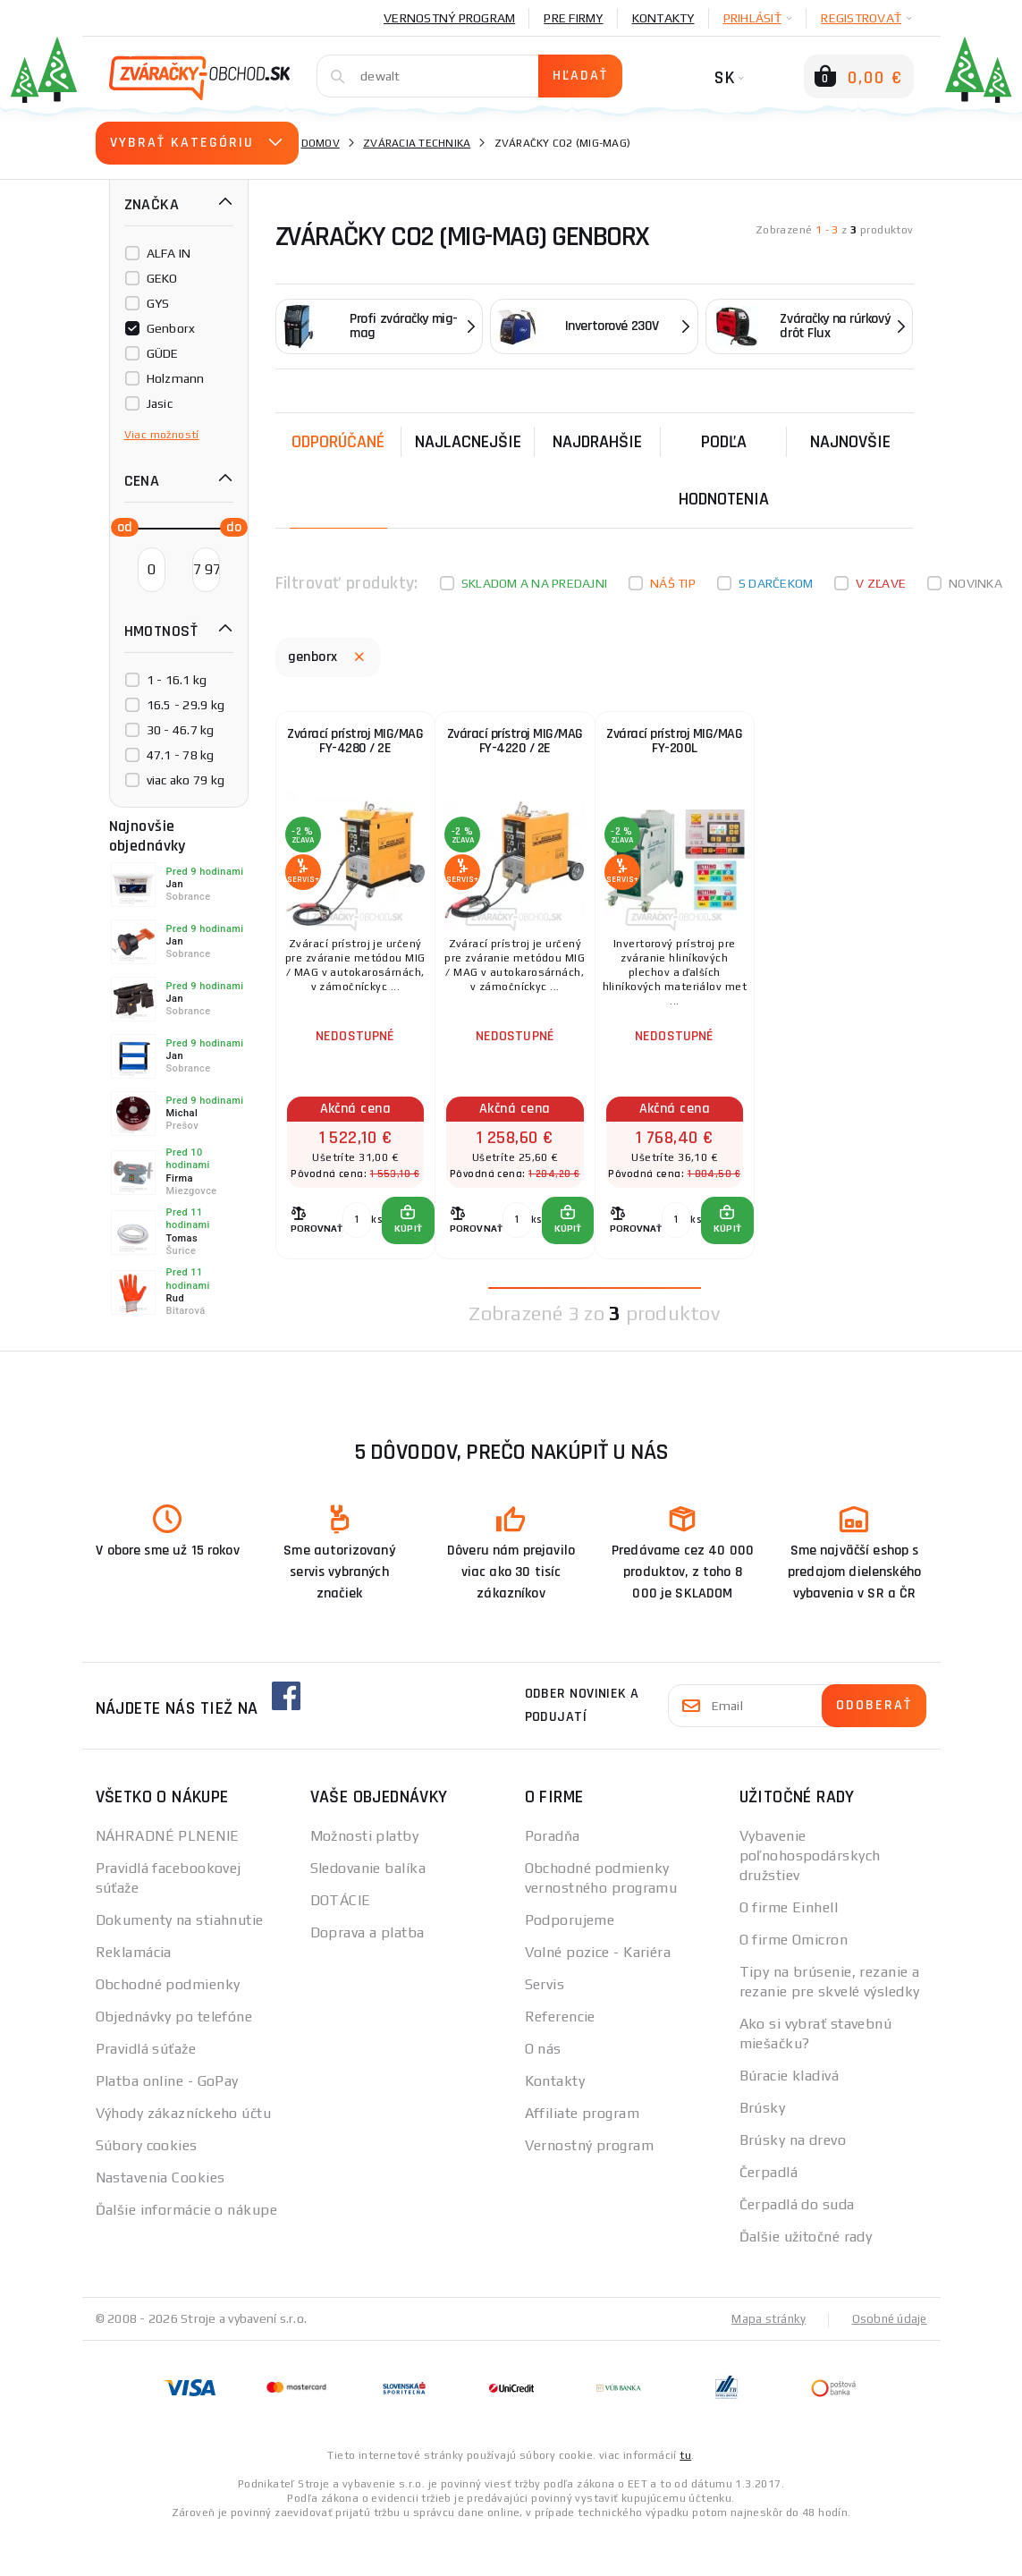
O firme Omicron (794, 1982)
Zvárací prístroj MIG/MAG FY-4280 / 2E (355, 754)
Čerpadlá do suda (797, 2247)
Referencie (560, 2059)
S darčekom (776, 583)
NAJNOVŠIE (850, 441)
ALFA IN (169, 253)
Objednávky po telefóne (174, 2059)
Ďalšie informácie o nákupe (186, 2252)
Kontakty (663, 18)
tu (685, 2497)
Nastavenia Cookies (160, 2220)
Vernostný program (449, 18)
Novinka (975, 583)
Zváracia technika (416, 143)
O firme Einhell (789, 1950)
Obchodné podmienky (168, 2027)
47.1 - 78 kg (181, 755)
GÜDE (163, 353)
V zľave (881, 583)
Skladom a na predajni (534, 583)
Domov (320, 143)
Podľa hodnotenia (724, 470)
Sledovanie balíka (368, 1910)
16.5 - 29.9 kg (186, 705)
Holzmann (176, 378)
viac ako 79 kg (186, 780)
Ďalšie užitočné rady (806, 2279)
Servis (545, 2027)
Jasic (160, 403)
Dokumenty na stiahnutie (180, 1962)
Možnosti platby (364, 1878)
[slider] (120, 526)
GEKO (162, 278)
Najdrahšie (597, 441)
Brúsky (762, 2150)
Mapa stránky (764, 2361)
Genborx (171, 328)
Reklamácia (134, 1995)
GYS (158, 303)
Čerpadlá (768, 2215)
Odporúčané (337, 441)
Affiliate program (582, 2156)
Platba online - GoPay (167, 2123)
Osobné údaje (888, 2361)
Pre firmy (573, 18)
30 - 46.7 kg (181, 730)
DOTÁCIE (340, 1943)
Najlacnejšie (468, 441)
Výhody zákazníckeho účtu (184, 2156)
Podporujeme (570, 1962)
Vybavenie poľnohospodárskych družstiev (810, 1898)
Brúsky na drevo (793, 2182)
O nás (543, 2091)
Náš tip (673, 583)
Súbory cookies (147, 2188)
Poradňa (552, 1878)
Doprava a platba (367, 1975)
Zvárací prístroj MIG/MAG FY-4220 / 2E (514, 754)
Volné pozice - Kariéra (598, 1995)
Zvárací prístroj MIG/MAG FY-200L (675, 754)
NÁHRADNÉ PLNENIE (168, 1878)
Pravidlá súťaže (146, 2091)
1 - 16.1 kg (177, 680)
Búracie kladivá (789, 2118)
